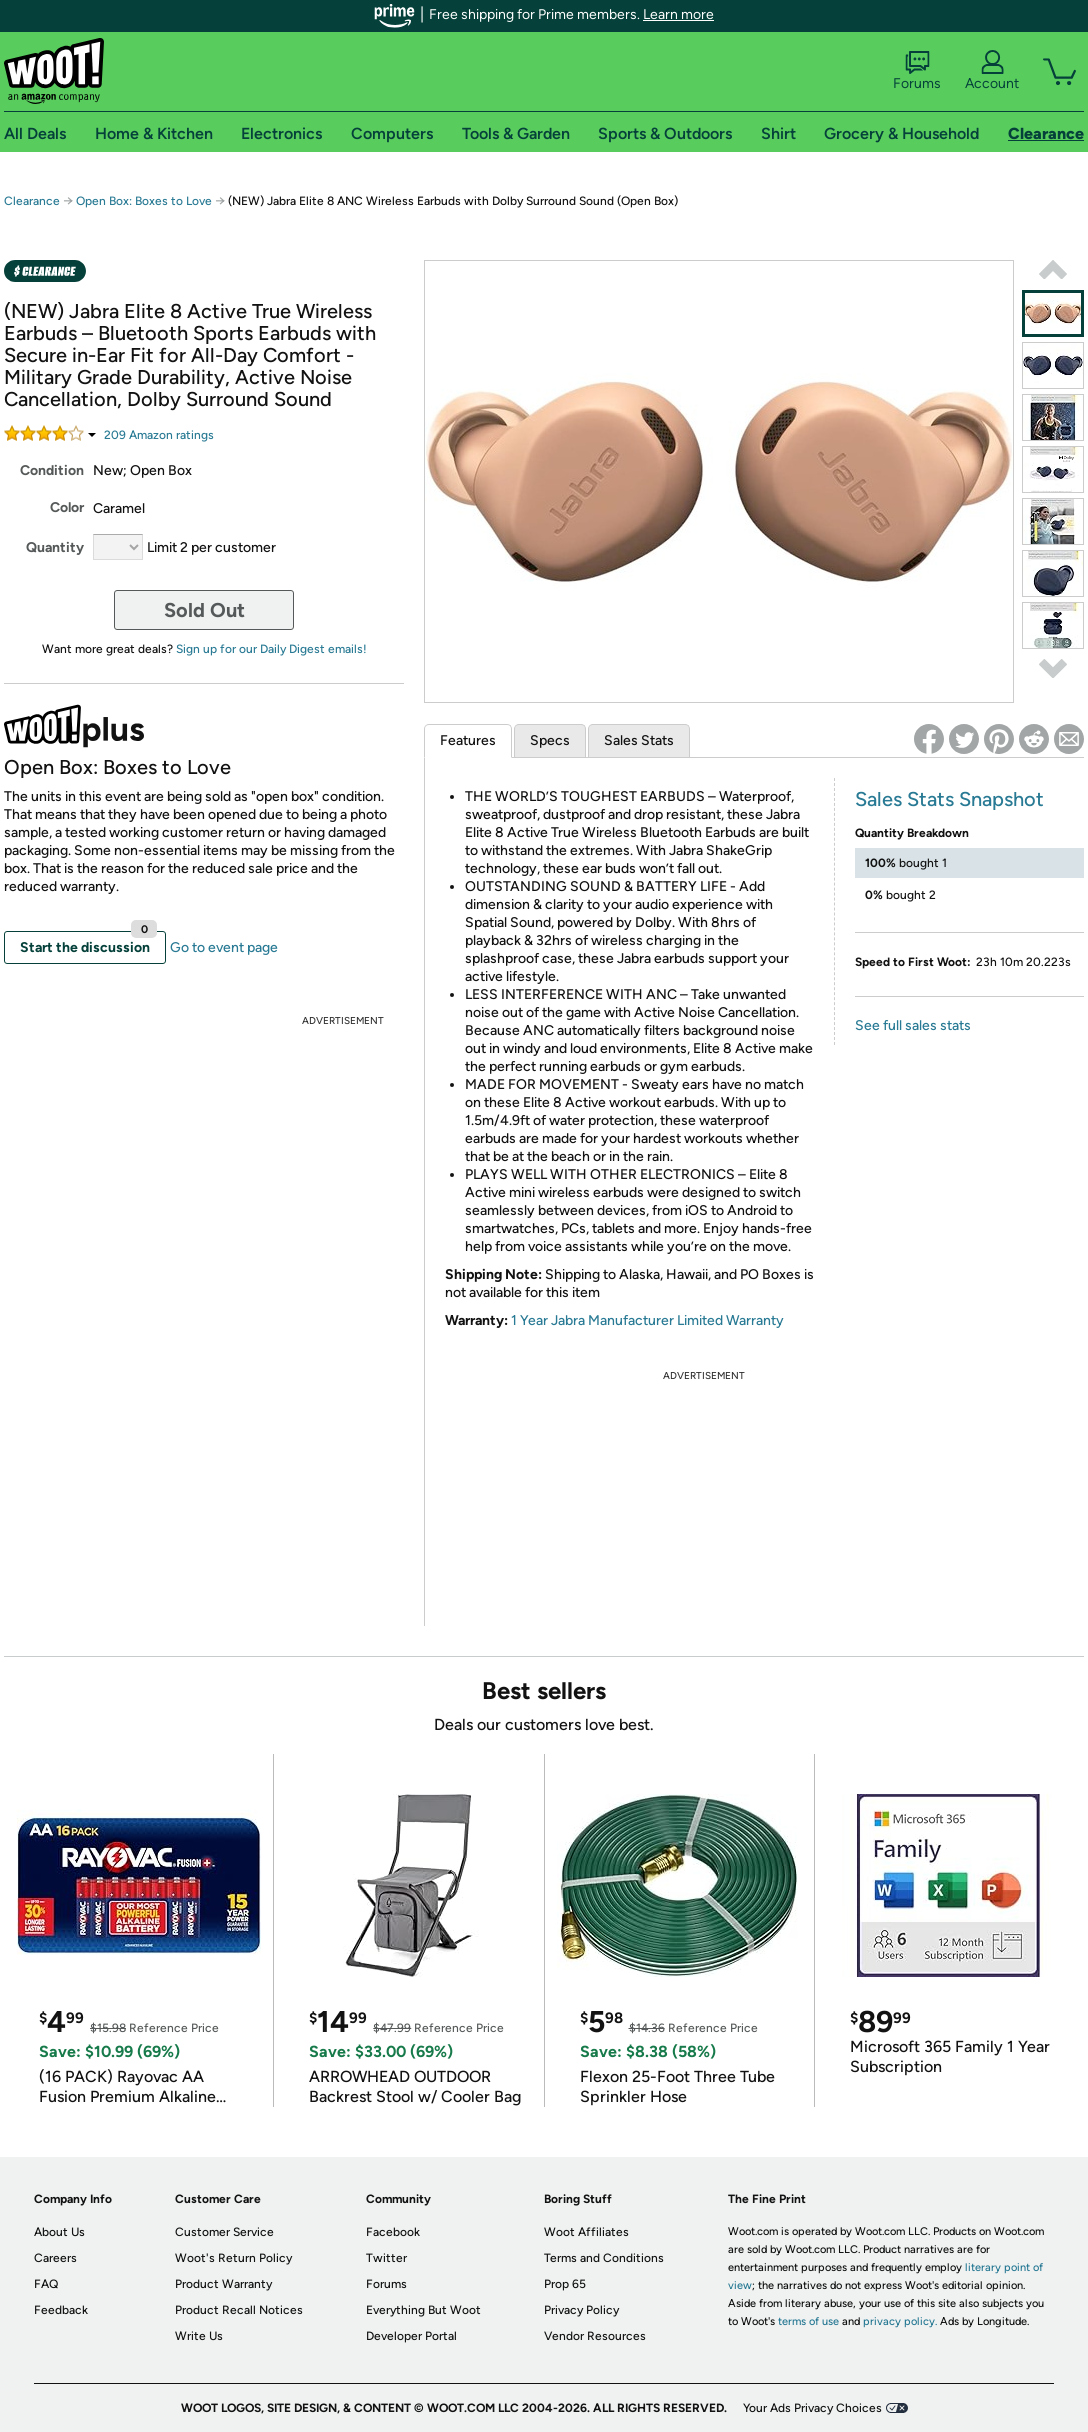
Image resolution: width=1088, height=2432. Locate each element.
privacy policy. (900, 2321)
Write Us (199, 2336)
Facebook (393, 2232)
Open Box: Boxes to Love (144, 201)
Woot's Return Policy (233, 2258)
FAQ (46, 2284)
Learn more (678, 14)
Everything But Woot (423, 2310)
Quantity (55, 547)
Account (992, 71)
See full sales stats (913, 1025)
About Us (59, 2232)
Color (67, 507)
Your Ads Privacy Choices (812, 2408)
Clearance (32, 201)
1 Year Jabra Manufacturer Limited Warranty (647, 1320)
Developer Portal (411, 2336)
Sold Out (204, 610)
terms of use (808, 2321)
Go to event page (224, 947)
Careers (55, 2258)
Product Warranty (223, 2284)
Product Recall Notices (239, 2310)
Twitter (386, 2258)
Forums (917, 71)
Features (468, 740)
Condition (52, 470)
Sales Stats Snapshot (949, 799)
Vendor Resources (595, 2336)
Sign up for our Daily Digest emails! (271, 649)
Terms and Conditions (604, 2258)
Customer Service (224, 2232)
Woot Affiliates (586, 2232)
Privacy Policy (581, 2310)
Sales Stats (639, 740)
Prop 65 (565, 2284)
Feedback (61, 2310)
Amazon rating (159, 435)
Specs (550, 740)
